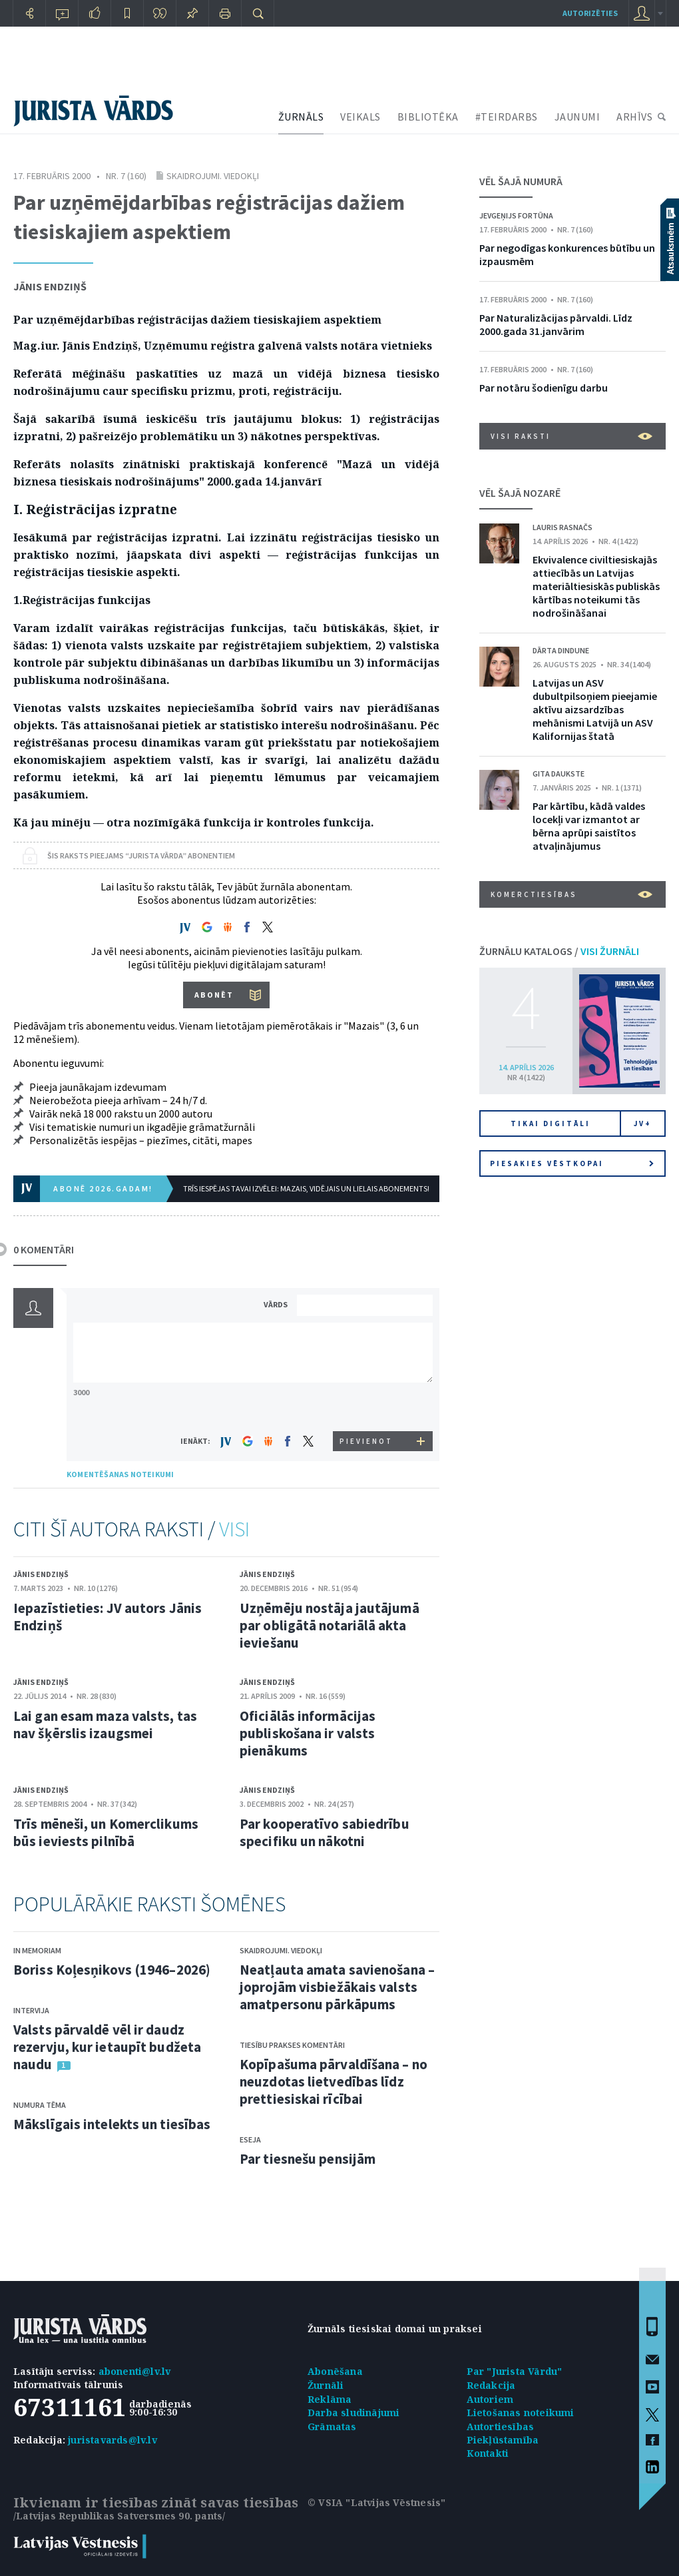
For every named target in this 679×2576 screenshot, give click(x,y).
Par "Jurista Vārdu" (515, 2371)
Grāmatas (332, 2426)
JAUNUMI (577, 116)
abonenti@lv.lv (135, 2371)
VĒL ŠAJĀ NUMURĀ (521, 181)
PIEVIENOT (366, 1441)
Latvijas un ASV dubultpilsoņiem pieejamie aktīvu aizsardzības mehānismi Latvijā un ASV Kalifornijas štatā (595, 709)
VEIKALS (360, 116)
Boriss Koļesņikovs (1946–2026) (111, 1970)
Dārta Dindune (561, 650)
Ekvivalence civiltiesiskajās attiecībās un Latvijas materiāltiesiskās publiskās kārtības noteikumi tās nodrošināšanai (596, 586)
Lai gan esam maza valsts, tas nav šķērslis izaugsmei (105, 1724)
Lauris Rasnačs (562, 527)
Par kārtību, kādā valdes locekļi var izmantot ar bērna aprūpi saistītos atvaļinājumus (589, 825)
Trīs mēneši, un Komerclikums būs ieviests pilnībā (105, 1832)
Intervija (31, 2010)
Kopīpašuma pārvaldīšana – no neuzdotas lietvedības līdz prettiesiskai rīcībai (333, 2081)
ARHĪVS (634, 116)
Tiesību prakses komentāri (292, 2045)
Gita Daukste (558, 774)
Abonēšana (335, 2371)
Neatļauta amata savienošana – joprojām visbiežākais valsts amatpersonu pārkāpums (337, 1987)
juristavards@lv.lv (112, 2439)
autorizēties (590, 13)
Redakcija (491, 2385)
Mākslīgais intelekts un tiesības (111, 2124)
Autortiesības (501, 2426)
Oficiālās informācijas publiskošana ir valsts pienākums (307, 1733)
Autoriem (490, 2399)
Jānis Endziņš (50, 286)
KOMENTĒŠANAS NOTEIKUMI (120, 1474)
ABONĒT (214, 995)
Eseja (250, 2139)
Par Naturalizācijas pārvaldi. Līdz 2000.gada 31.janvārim (555, 324)
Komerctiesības (571, 894)
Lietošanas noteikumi (520, 2412)
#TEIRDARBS (506, 116)
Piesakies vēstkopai (572, 1163)
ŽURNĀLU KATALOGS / (559, 951)
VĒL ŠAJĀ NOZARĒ (520, 492)
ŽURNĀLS (301, 116)
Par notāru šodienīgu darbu (543, 387)
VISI (234, 1529)
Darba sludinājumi (353, 2412)
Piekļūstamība (503, 2439)
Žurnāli (325, 2385)
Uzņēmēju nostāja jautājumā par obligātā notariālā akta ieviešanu (329, 1625)
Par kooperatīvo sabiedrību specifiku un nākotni (324, 1832)
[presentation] (367, 1406)
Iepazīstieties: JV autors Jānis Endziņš (107, 1616)
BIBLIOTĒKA (428, 116)
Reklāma (329, 2399)
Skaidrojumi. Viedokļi (212, 176)
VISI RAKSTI (571, 436)
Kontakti (488, 2453)
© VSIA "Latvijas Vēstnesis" (376, 2502)
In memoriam (37, 1950)
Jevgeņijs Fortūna (516, 215)
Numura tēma (39, 2105)
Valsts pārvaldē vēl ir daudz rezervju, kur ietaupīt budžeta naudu (107, 2047)
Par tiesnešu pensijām (307, 2159)
